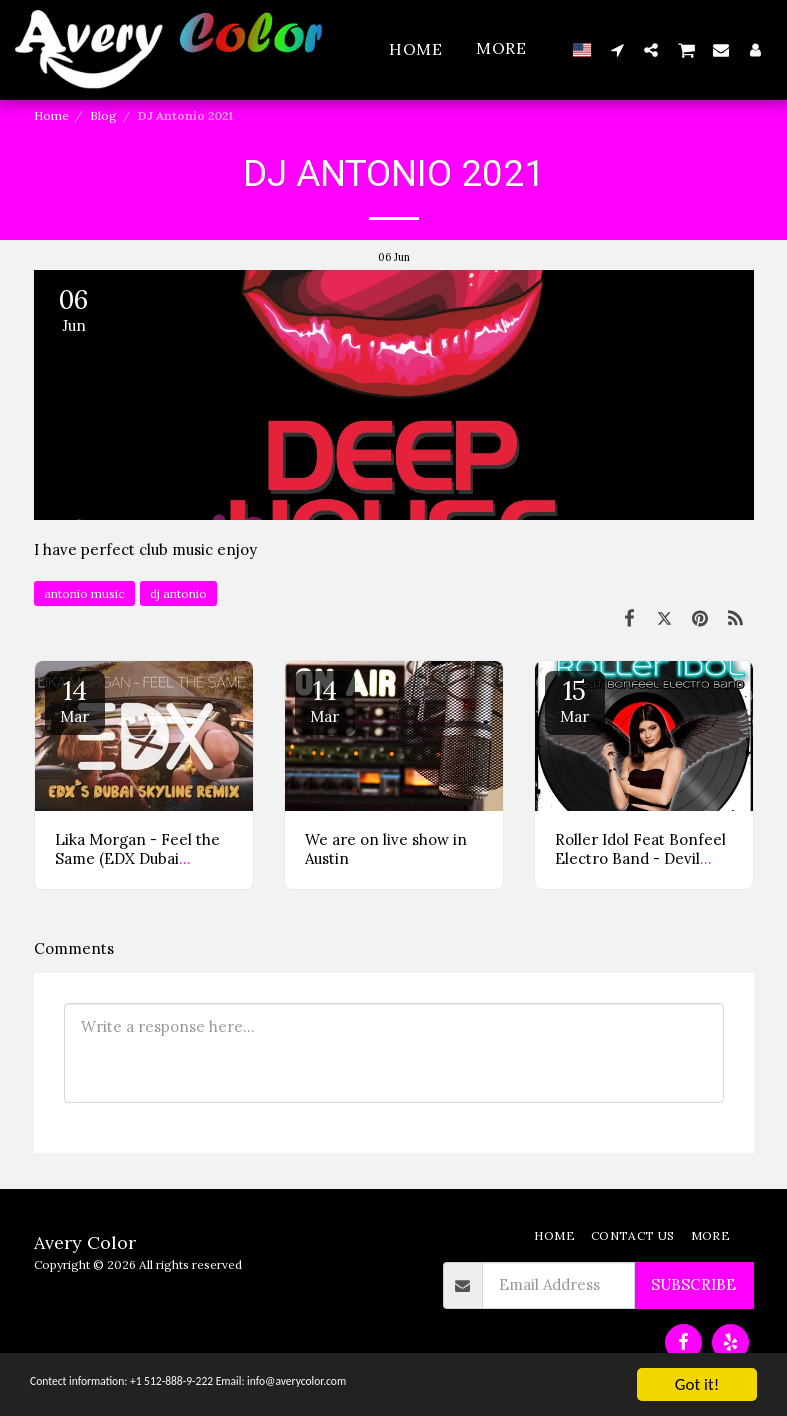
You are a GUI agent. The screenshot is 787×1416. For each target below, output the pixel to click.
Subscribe (693, 1284)
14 (75, 700)
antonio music (84, 593)
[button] (617, 49)
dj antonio (178, 593)
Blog (103, 115)
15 (575, 700)
